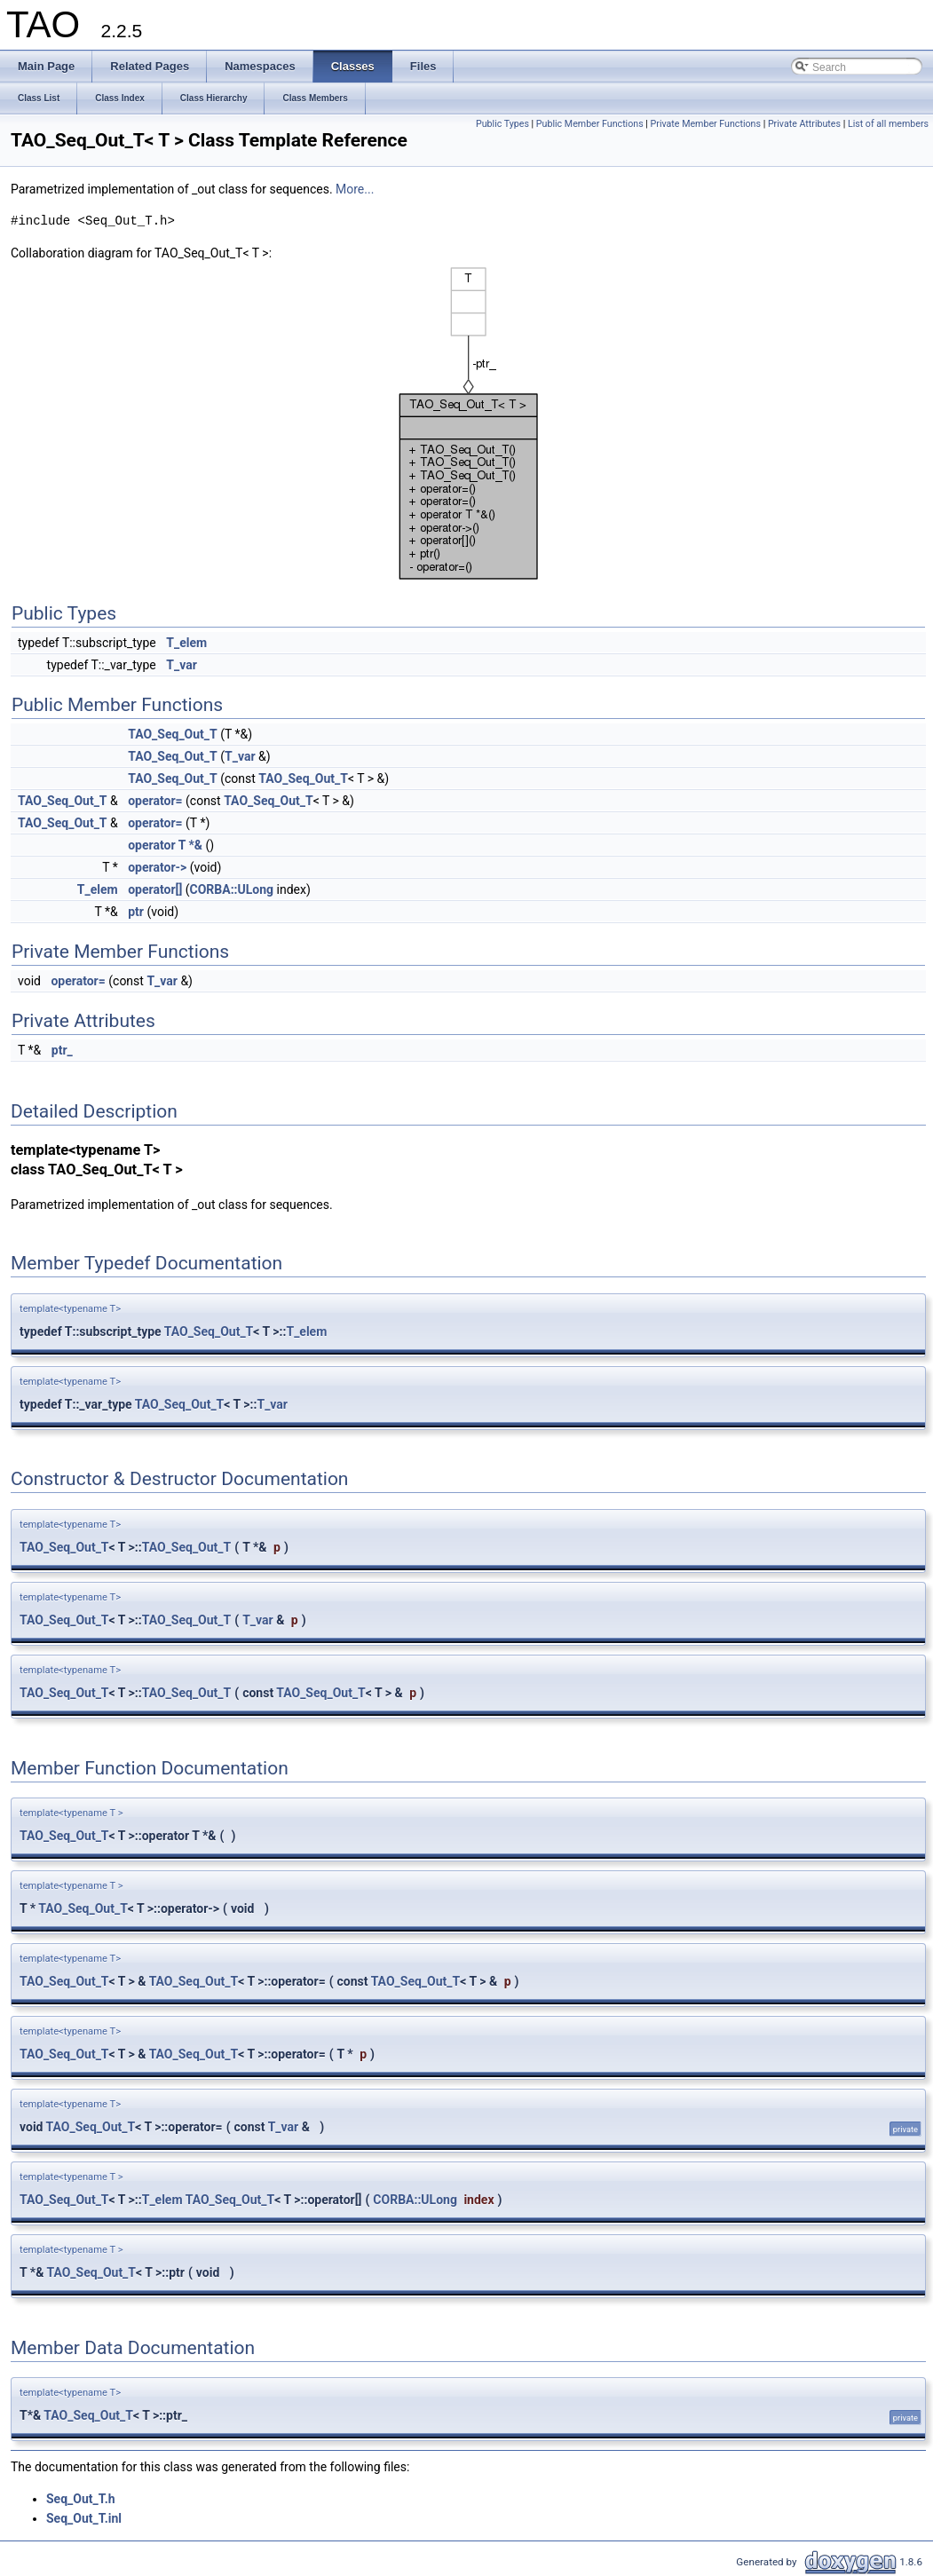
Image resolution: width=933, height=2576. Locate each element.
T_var (181, 665)
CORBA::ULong (232, 889)
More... (355, 189)
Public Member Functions (590, 124)
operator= (155, 801)
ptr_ (62, 1050)
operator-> (157, 867)
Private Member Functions (706, 124)
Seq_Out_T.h (80, 2499)
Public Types (502, 124)
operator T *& (165, 845)
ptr (136, 912)
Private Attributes (804, 124)
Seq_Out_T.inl (84, 2518)
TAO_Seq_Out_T (172, 734)
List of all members (888, 124)
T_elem (186, 643)
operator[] (155, 889)
